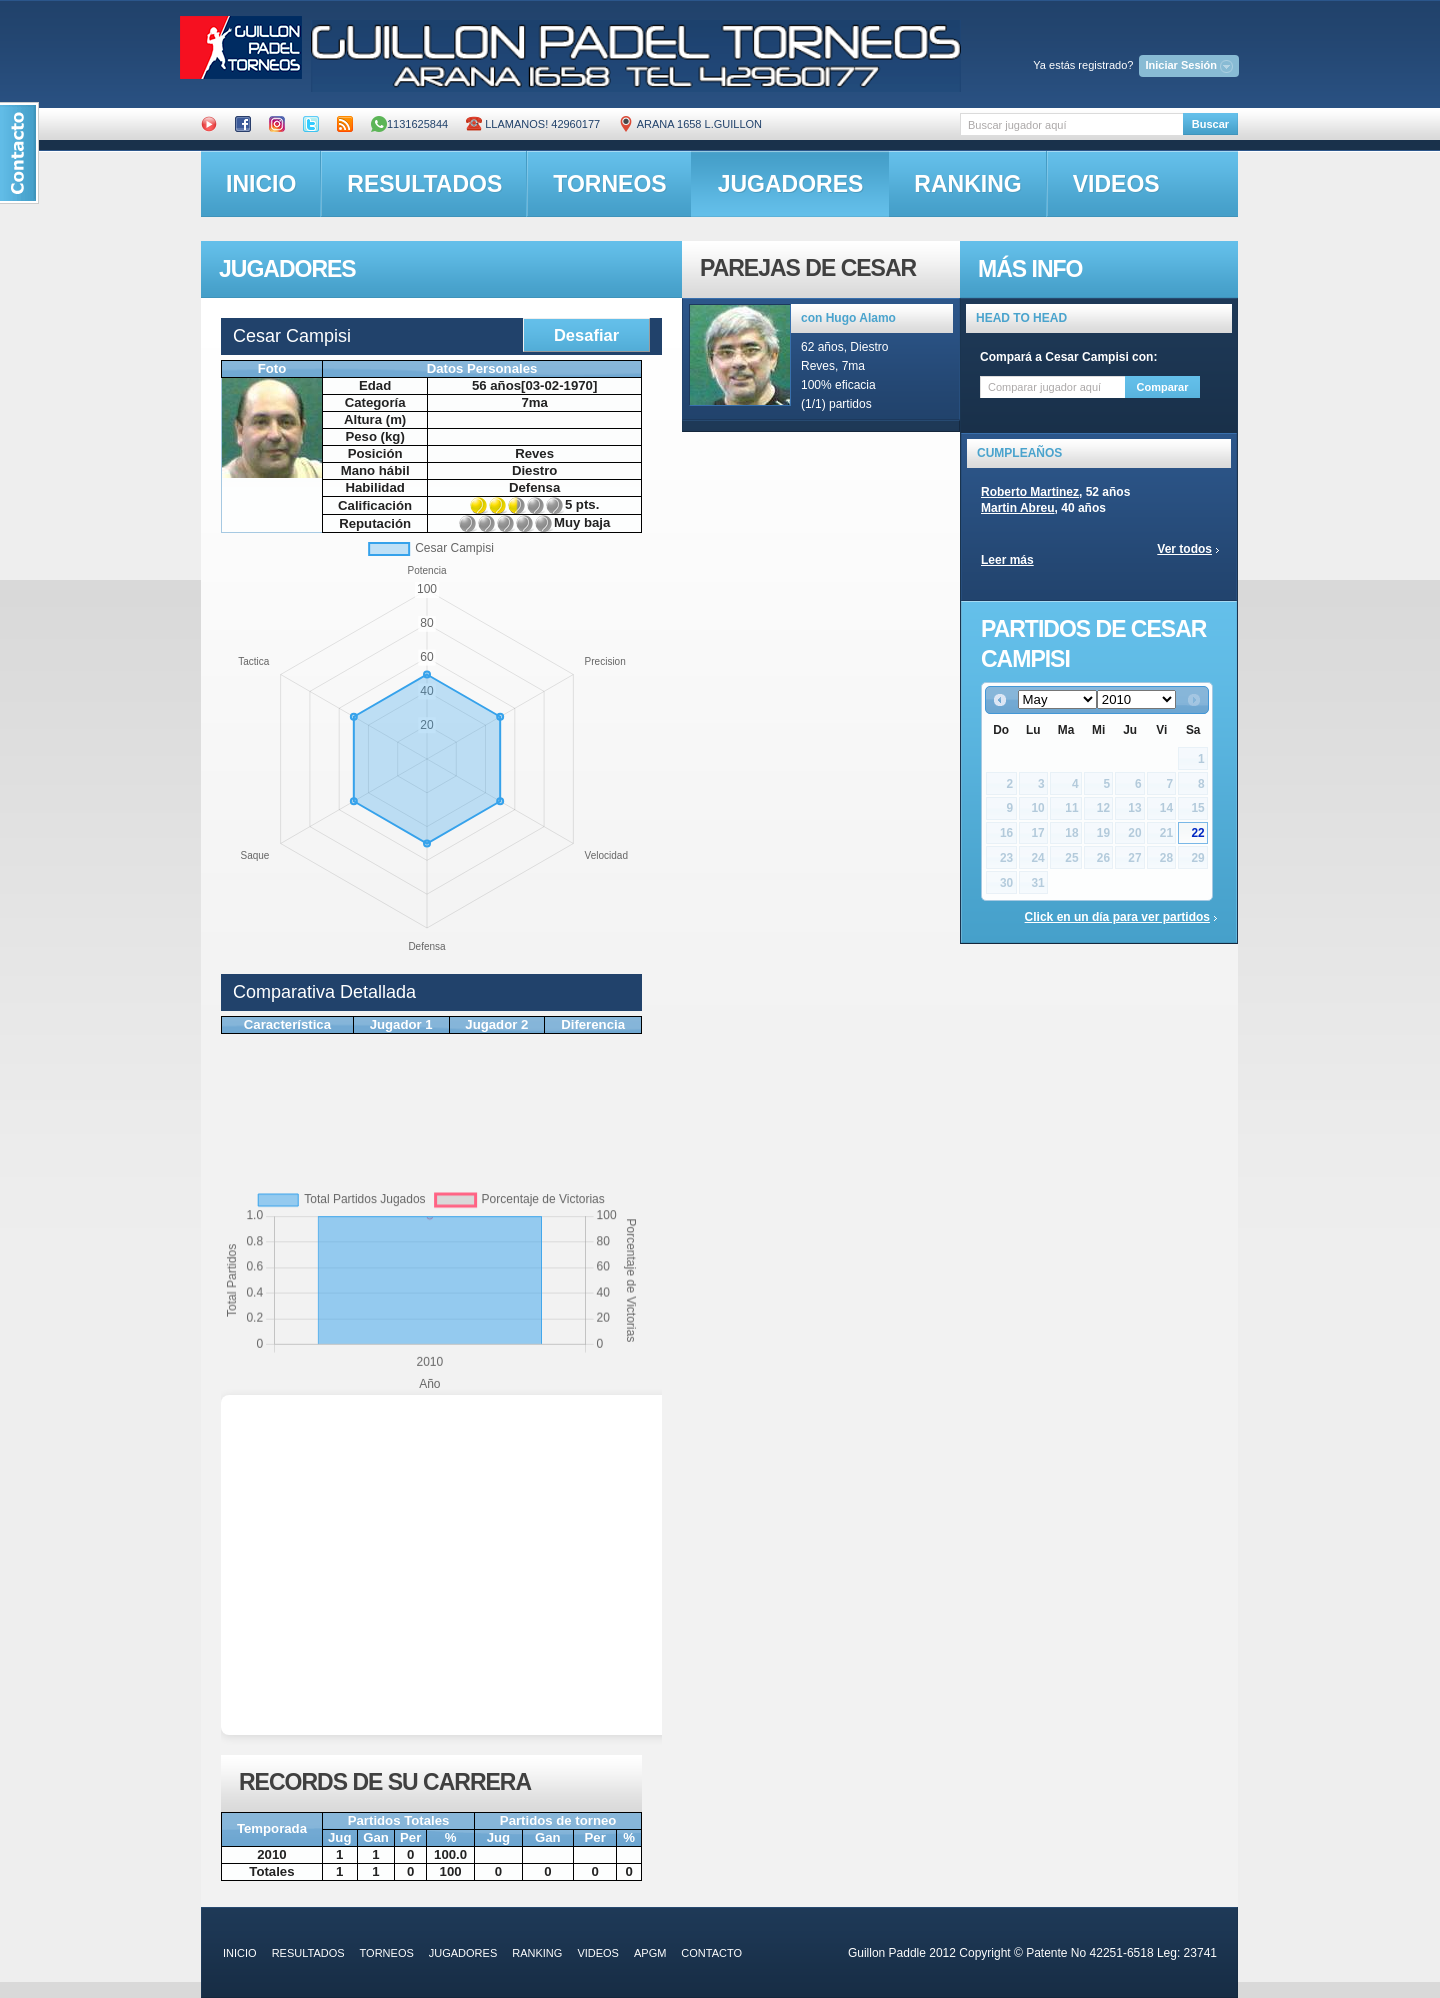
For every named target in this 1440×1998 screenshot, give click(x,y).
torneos (609, 184)
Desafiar (586, 335)
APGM (650, 1953)
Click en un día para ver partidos (1117, 917)
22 (1197, 833)
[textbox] (1071, 124)
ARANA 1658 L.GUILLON (690, 124)
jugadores (791, 184)
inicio (261, 184)
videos (1116, 184)
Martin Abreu (1018, 508)
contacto (711, 1953)
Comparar (1163, 387)
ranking (967, 184)
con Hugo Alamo (848, 318)
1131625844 (409, 124)
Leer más (1007, 560)
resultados (424, 184)
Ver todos (1184, 549)
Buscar (1210, 124)
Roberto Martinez (1030, 492)
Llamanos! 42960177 (533, 124)
